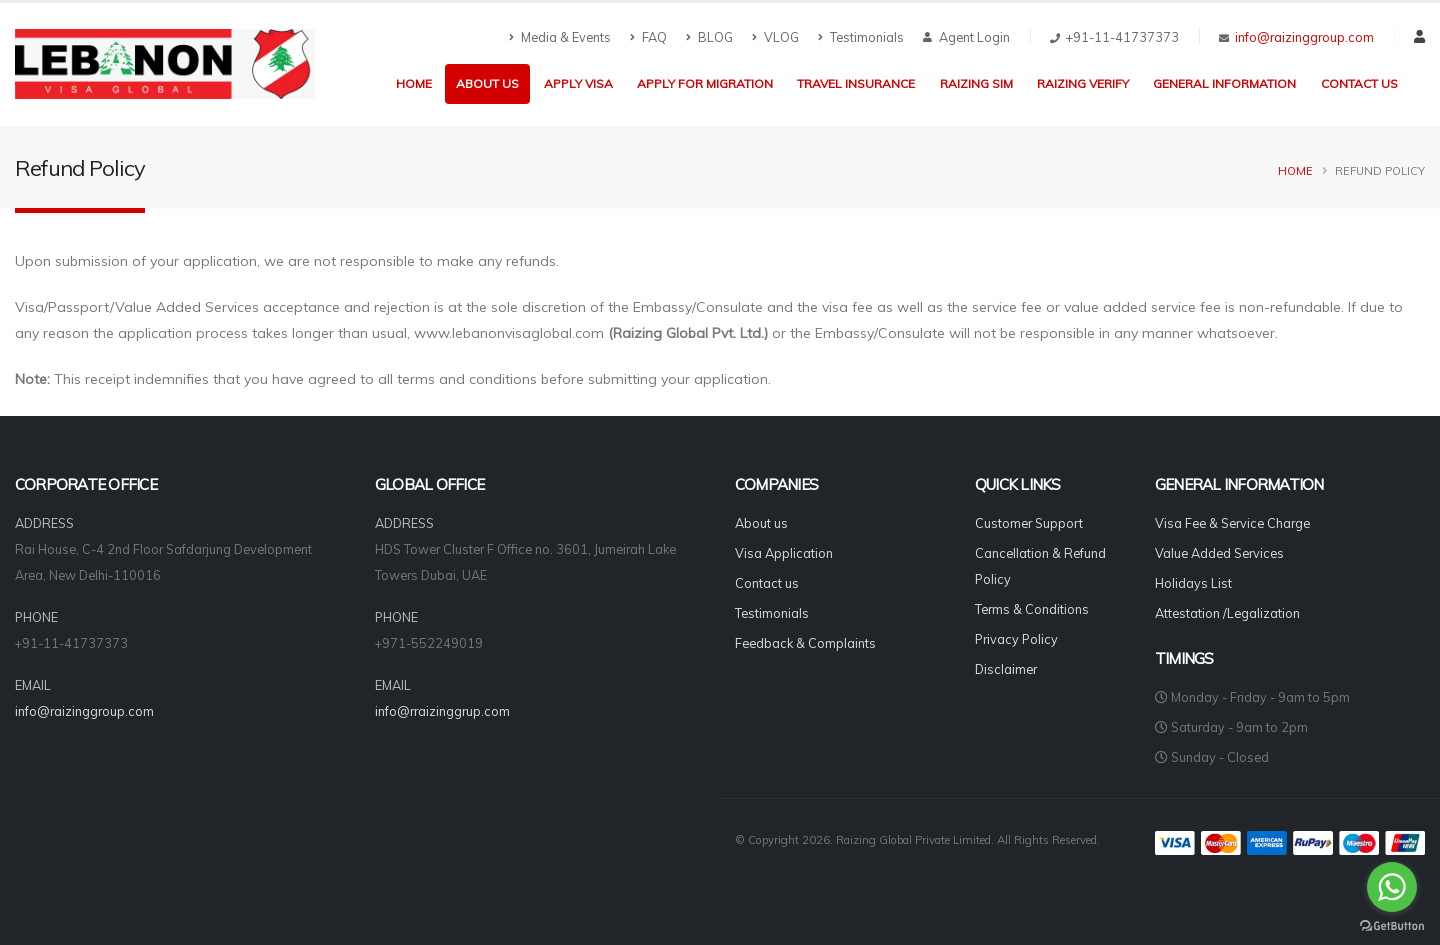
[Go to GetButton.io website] (1392, 925)
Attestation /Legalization (1227, 613)
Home (414, 83)
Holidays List (1193, 583)
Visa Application (784, 553)
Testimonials (861, 37)
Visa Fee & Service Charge (1232, 523)
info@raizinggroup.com (1304, 37)
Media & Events (560, 37)
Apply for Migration (705, 83)
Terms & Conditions (1032, 609)
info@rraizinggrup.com (442, 711)
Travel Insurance (856, 83)
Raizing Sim (976, 83)
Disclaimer (1006, 669)
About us (487, 83)
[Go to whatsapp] (1392, 887)
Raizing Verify (1083, 83)
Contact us (1359, 83)
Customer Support (1029, 523)
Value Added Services (1219, 553)
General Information (1224, 83)
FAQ (648, 37)
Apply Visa (578, 83)
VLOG (775, 37)
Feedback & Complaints (805, 643)
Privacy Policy (1016, 639)
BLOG (709, 37)
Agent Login (966, 37)
